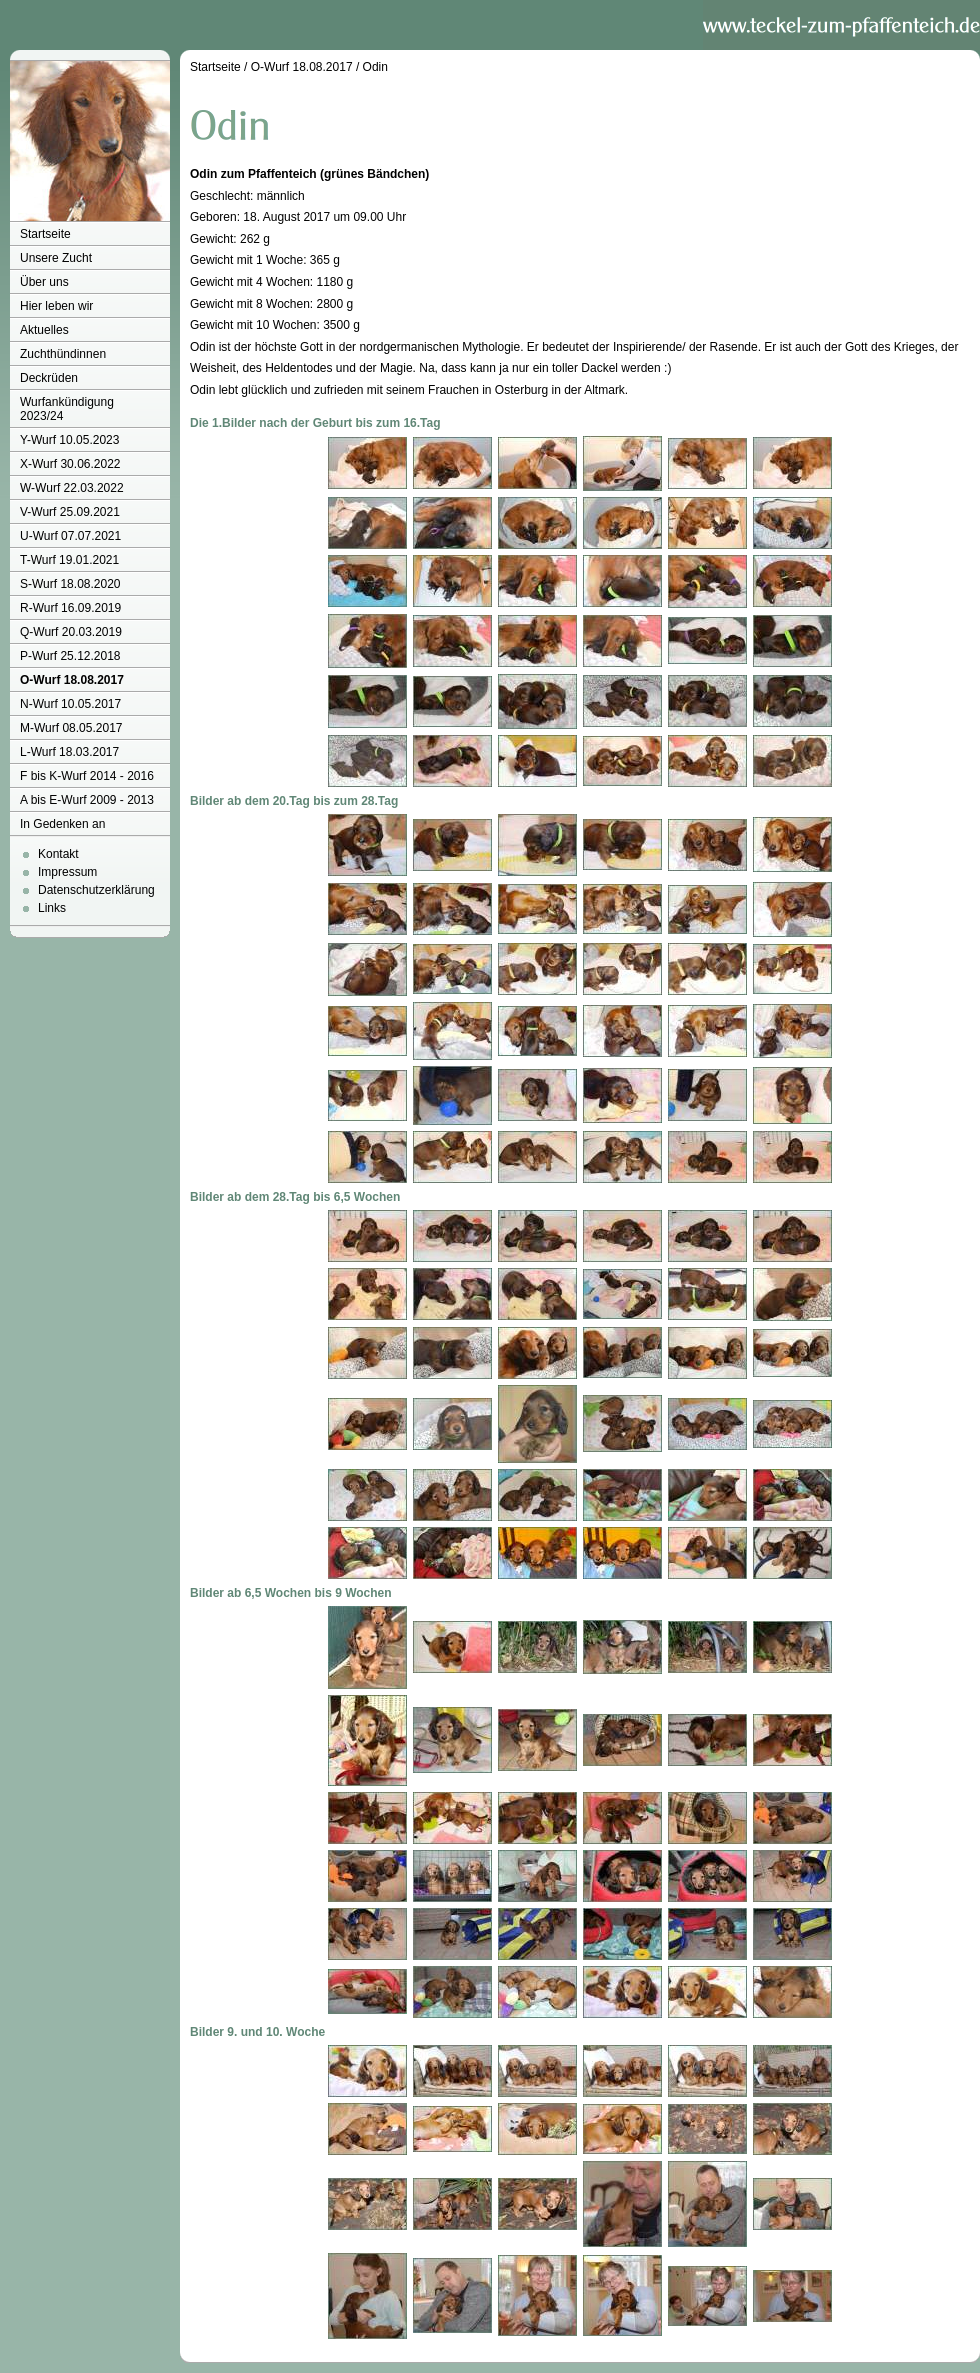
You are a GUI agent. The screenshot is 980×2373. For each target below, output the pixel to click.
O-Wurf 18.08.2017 (72, 680)
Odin (375, 67)
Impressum (67, 872)
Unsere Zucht (56, 258)
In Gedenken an (62, 824)
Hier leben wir (56, 306)
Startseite (45, 234)
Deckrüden (49, 378)
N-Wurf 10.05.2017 (70, 704)
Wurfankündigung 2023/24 (67, 409)
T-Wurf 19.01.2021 (69, 560)
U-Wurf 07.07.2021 (70, 536)
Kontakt (58, 854)
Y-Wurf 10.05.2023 (69, 440)
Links (52, 908)
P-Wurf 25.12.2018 (70, 656)
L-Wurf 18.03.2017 (69, 752)
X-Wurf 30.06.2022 (70, 464)
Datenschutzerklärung (96, 890)
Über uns (44, 282)
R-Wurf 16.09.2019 (70, 608)
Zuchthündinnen (63, 354)
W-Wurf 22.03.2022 (72, 488)
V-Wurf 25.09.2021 (70, 512)
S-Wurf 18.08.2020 (70, 584)
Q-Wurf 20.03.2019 (71, 632)
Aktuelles (44, 330)
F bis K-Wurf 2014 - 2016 (87, 776)
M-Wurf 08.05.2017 (71, 728)
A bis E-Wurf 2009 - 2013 (87, 800)
